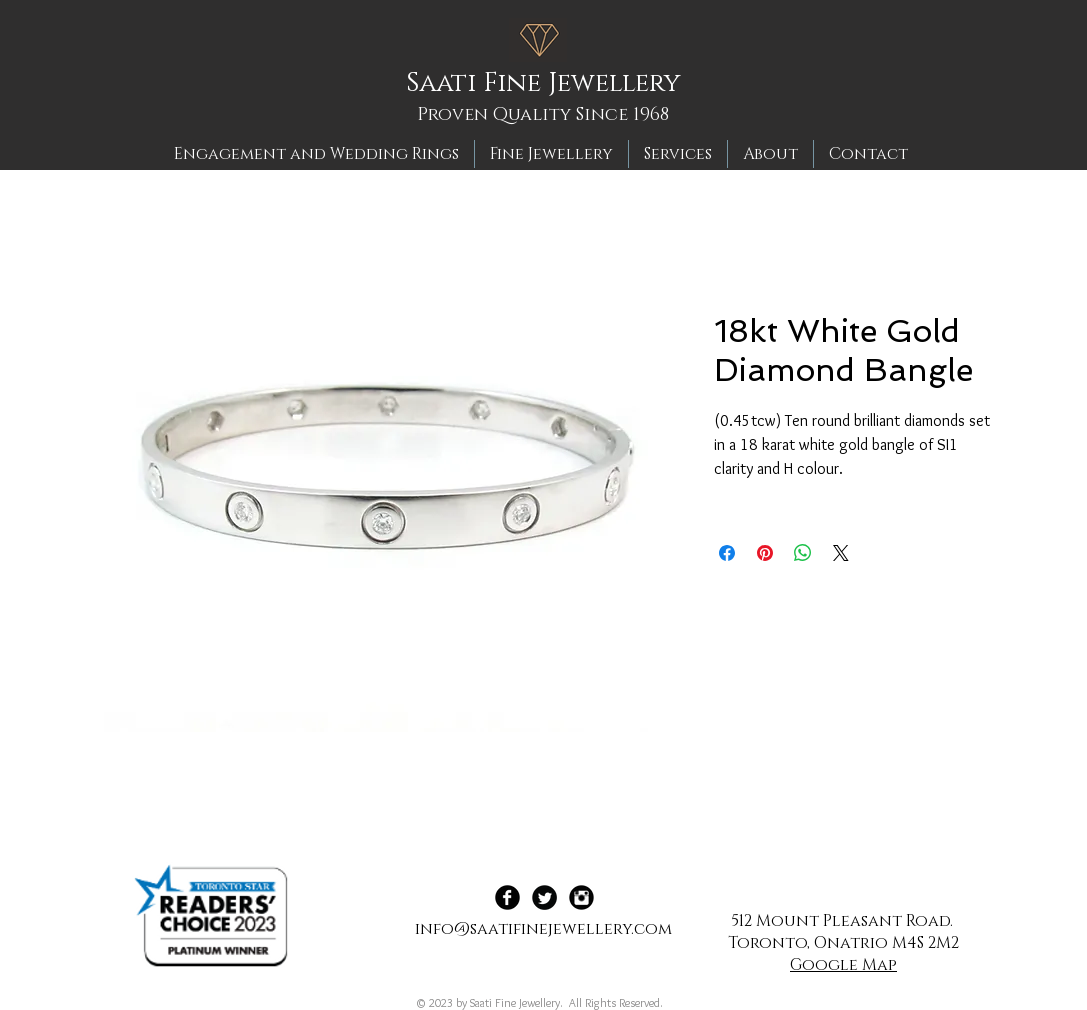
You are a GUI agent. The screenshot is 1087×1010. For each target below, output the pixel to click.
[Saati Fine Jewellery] (550, 84)
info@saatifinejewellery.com (543, 929)
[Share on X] (841, 553)
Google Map (843, 965)
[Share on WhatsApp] (803, 553)
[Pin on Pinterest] (765, 553)
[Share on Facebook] (727, 553)
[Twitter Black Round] (544, 897)
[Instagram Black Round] (581, 897)
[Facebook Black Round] (507, 897)
